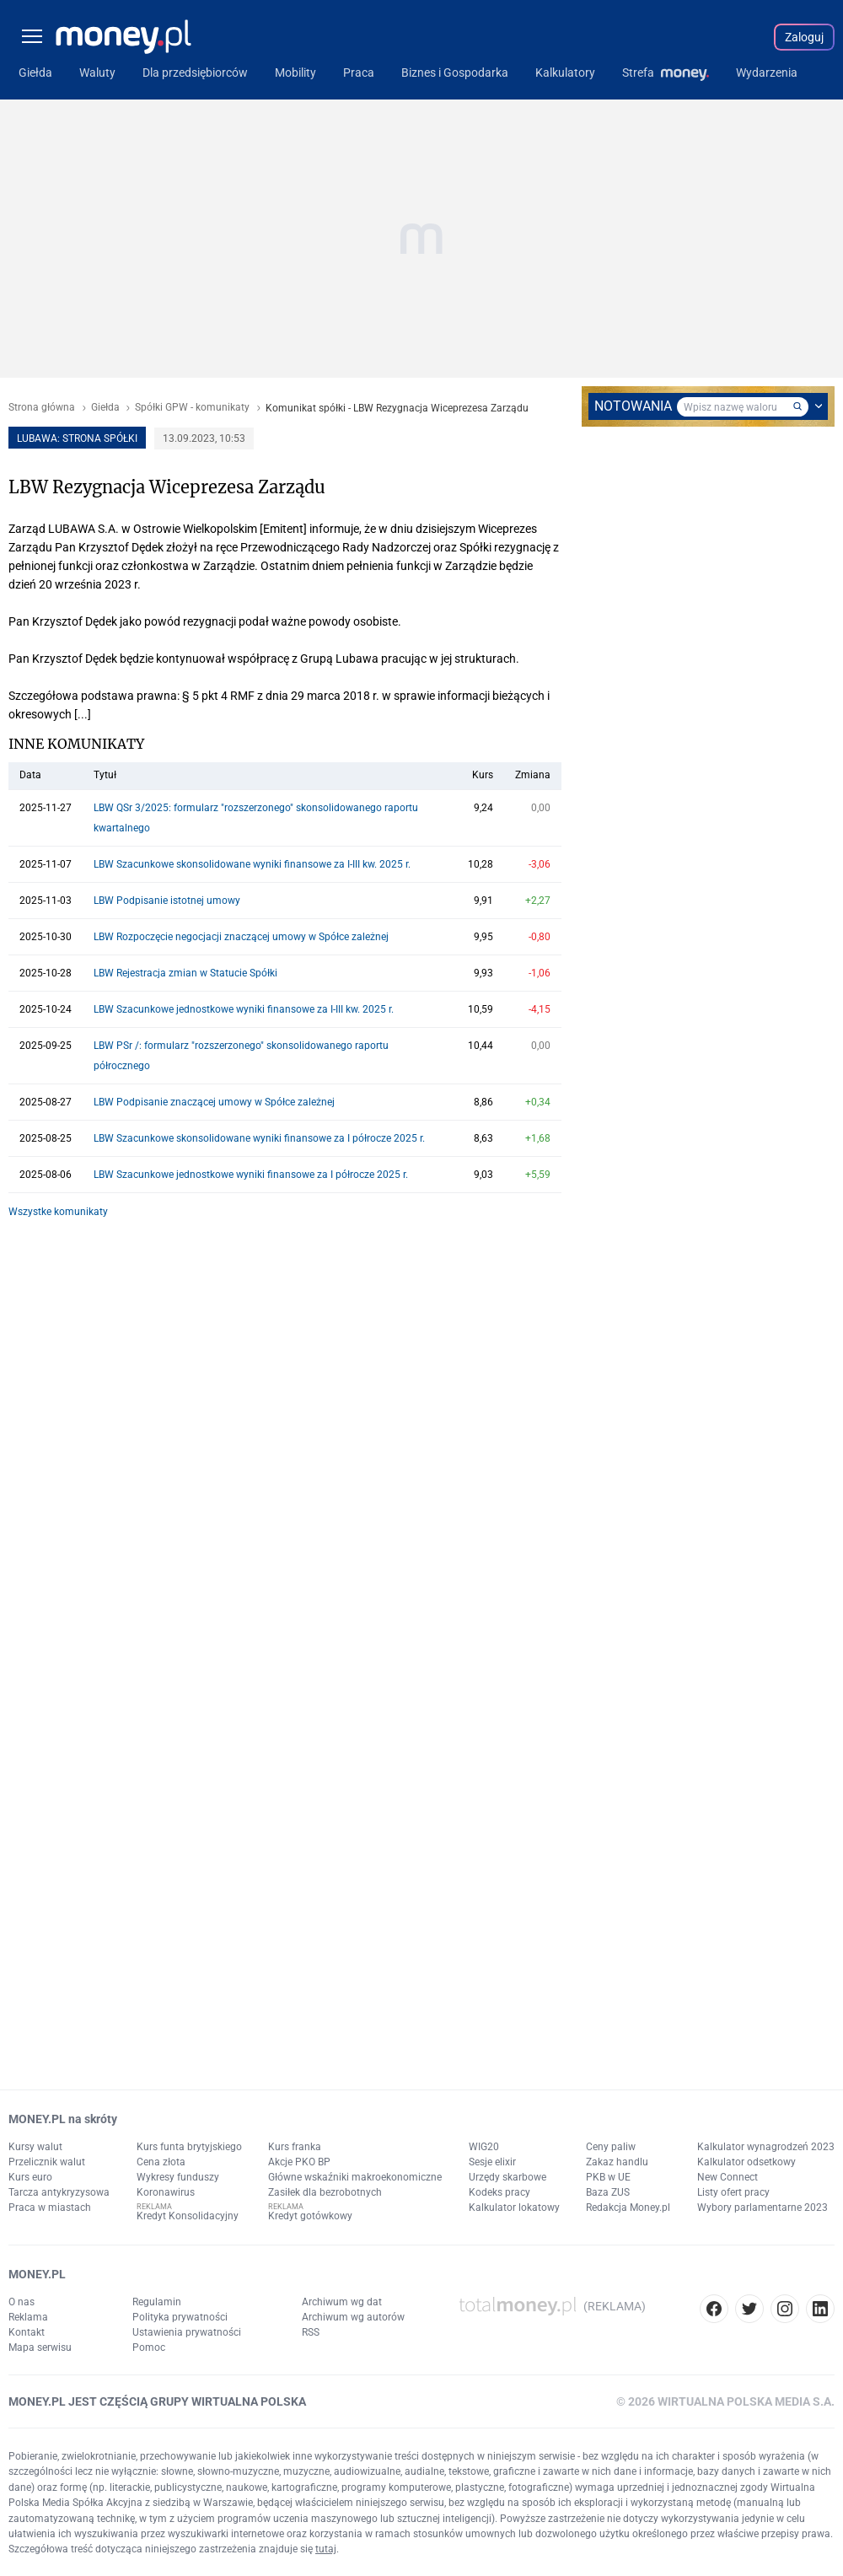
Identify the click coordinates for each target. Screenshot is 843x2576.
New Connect (727, 2177)
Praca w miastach (49, 2207)
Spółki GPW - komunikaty (192, 407)
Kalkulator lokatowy (514, 2207)
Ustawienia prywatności (186, 2332)
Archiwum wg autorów (353, 2317)
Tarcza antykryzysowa (59, 2192)
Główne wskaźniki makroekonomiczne (355, 2177)
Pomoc (148, 2347)
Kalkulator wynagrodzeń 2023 (766, 2147)
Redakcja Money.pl (628, 2207)
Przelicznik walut (46, 2162)
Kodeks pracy (499, 2192)
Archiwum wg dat (342, 2302)
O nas (21, 2302)
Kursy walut (35, 2147)
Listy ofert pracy (733, 2192)
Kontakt (26, 2332)
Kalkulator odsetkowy (746, 2162)
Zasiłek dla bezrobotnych (325, 2192)
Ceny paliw (611, 2147)
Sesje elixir (492, 2162)
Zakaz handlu (617, 2162)
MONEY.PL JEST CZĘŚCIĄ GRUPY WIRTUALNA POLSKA (157, 2401)
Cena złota (161, 2162)
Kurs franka (294, 2147)
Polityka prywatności (180, 2317)
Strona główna (41, 407)
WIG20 (484, 2147)
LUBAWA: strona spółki (77, 438)
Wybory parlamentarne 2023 (762, 2207)
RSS (310, 2332)
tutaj (325, 2549)
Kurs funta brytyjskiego (189, 2147)
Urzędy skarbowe (507, 2177)
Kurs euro (30, 2177)
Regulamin (156, 2302)
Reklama (28, 2317)
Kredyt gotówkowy (310, 2216)
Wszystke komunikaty (58, 1212)
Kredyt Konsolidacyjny (188, 2216)
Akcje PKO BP (299, 2162)
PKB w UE (608, 2177)
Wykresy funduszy (178, 2177)
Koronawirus (166, 2192)
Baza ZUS (608, 2192)
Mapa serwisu (40, 2347)
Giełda (105, 407)
